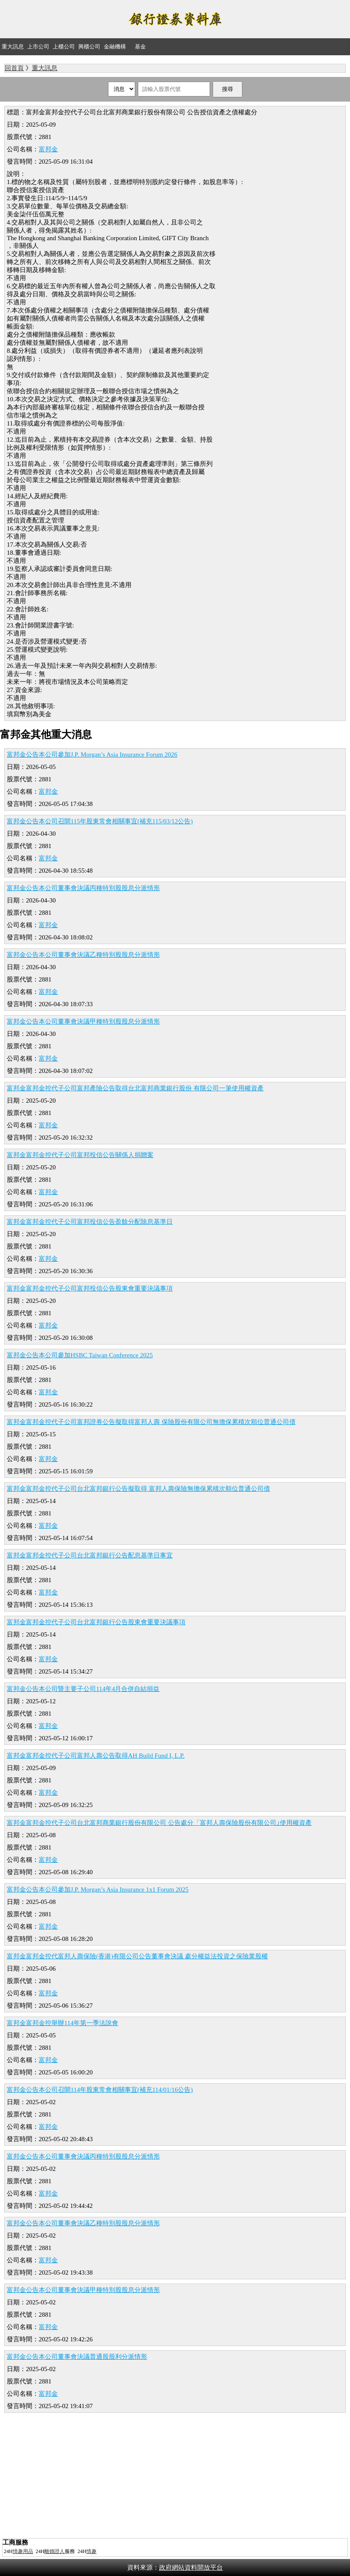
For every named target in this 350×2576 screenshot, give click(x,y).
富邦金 (48, 149)
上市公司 (38, 46)
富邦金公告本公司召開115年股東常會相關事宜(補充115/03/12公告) (100, 821)
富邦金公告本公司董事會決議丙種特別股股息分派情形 (83, 888)
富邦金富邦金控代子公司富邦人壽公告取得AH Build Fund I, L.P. (96, 1755)
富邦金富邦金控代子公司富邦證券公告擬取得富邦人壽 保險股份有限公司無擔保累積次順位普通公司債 (151, 1422)
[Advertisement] (175, 2476)
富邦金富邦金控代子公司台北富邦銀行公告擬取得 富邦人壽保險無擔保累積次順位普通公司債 (138, 1488)
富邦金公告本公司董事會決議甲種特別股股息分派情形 (83, 1021)
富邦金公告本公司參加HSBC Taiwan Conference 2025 (80, 1355)
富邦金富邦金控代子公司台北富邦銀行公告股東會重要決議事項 (96, 1622)
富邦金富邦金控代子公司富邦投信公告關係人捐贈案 (80, 1155)
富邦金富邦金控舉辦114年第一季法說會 (62, 2023)
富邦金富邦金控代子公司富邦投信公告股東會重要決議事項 (90, 1288)
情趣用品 (23, 2551)
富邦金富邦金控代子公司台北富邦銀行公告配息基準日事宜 (90, 1555)
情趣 (91, 2551)
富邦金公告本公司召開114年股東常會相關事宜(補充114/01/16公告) (100, 2089)
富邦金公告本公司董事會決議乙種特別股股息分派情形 (83, 954)
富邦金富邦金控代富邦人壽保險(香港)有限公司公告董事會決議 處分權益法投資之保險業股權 (137, 1956)
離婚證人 (54, 2551)
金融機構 (115, 46)
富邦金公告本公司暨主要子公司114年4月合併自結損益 (83, 1688)
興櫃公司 (89, 46)
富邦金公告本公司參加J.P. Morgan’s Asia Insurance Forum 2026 (92, 754)
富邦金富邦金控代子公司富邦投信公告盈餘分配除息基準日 (90, 1221)
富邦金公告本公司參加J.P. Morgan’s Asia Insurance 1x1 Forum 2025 (97, 1889)
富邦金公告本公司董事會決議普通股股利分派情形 (77, 2356)
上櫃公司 (64, 46)
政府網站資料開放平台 (191, 2567)
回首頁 (14, 68)
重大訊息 (13, 46)
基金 (140, 46)
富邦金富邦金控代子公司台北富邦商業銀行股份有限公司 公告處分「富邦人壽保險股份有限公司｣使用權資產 (159, 1822)
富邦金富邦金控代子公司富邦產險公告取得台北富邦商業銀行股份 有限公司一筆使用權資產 (135, 1088)
